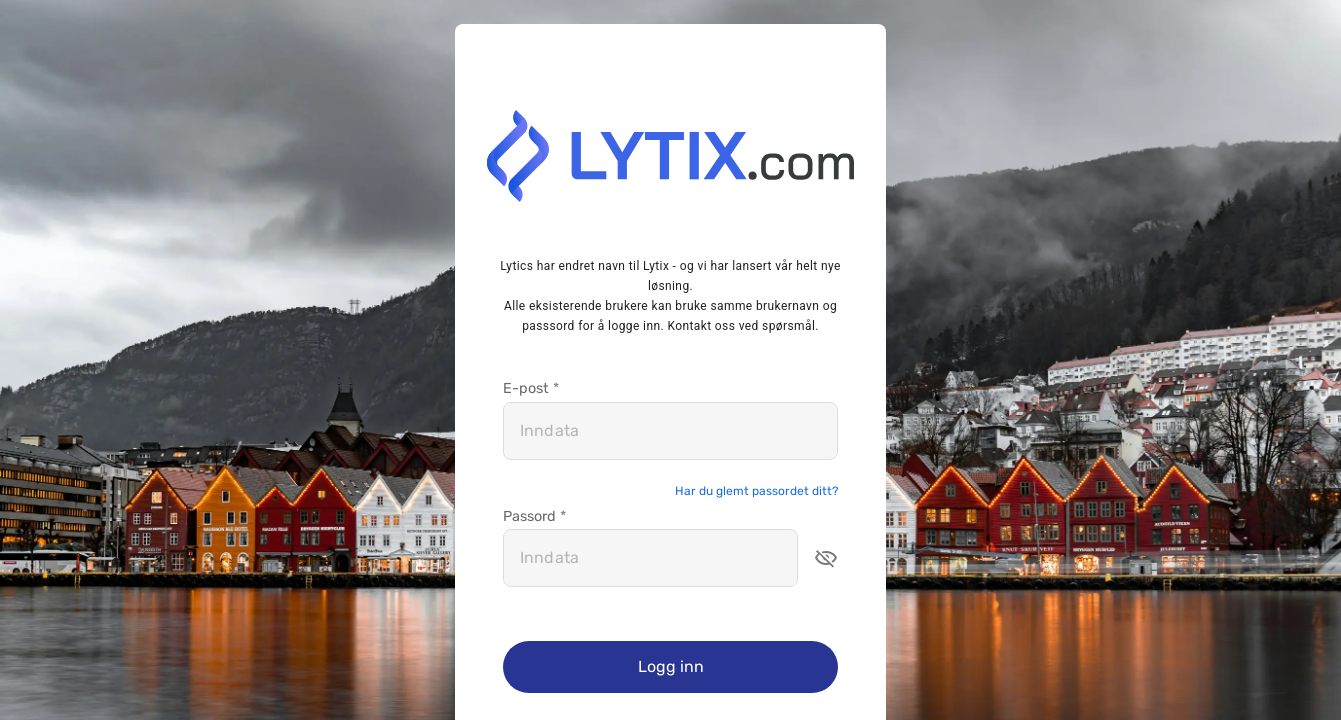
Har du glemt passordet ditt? (756, 491)
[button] (826, 558)
